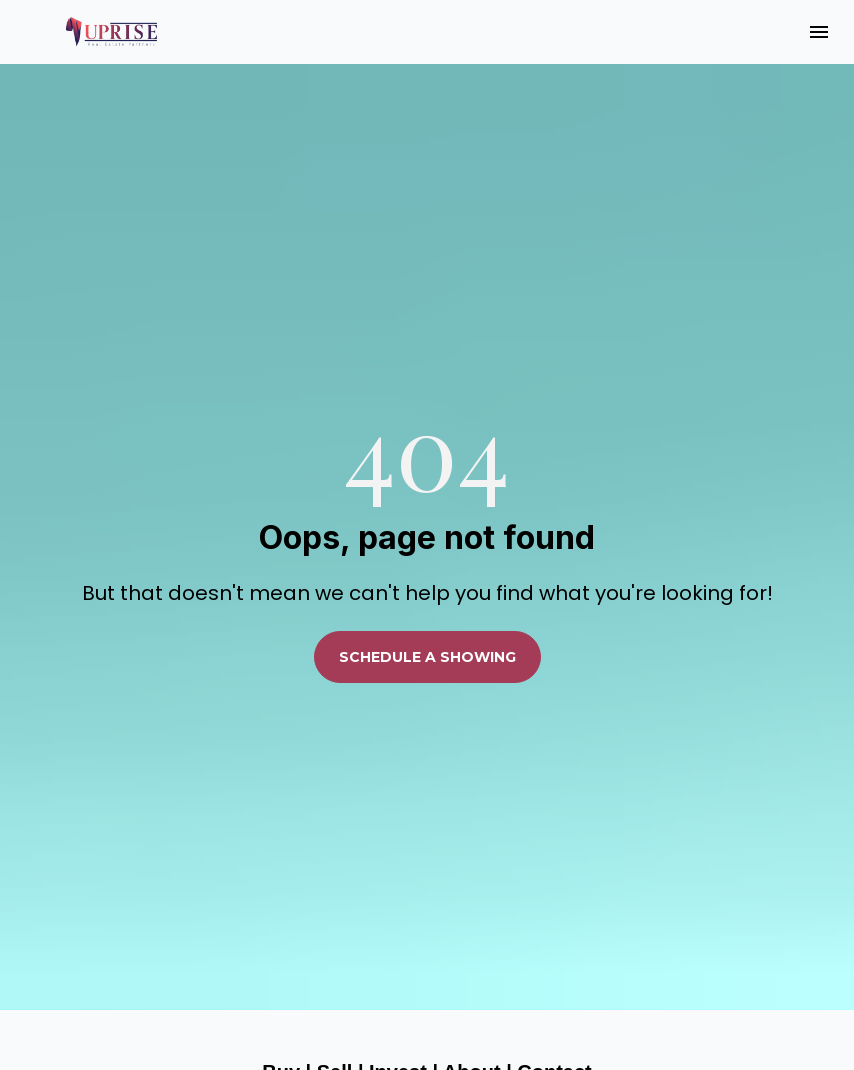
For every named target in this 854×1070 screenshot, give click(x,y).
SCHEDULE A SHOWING (427, 626)
